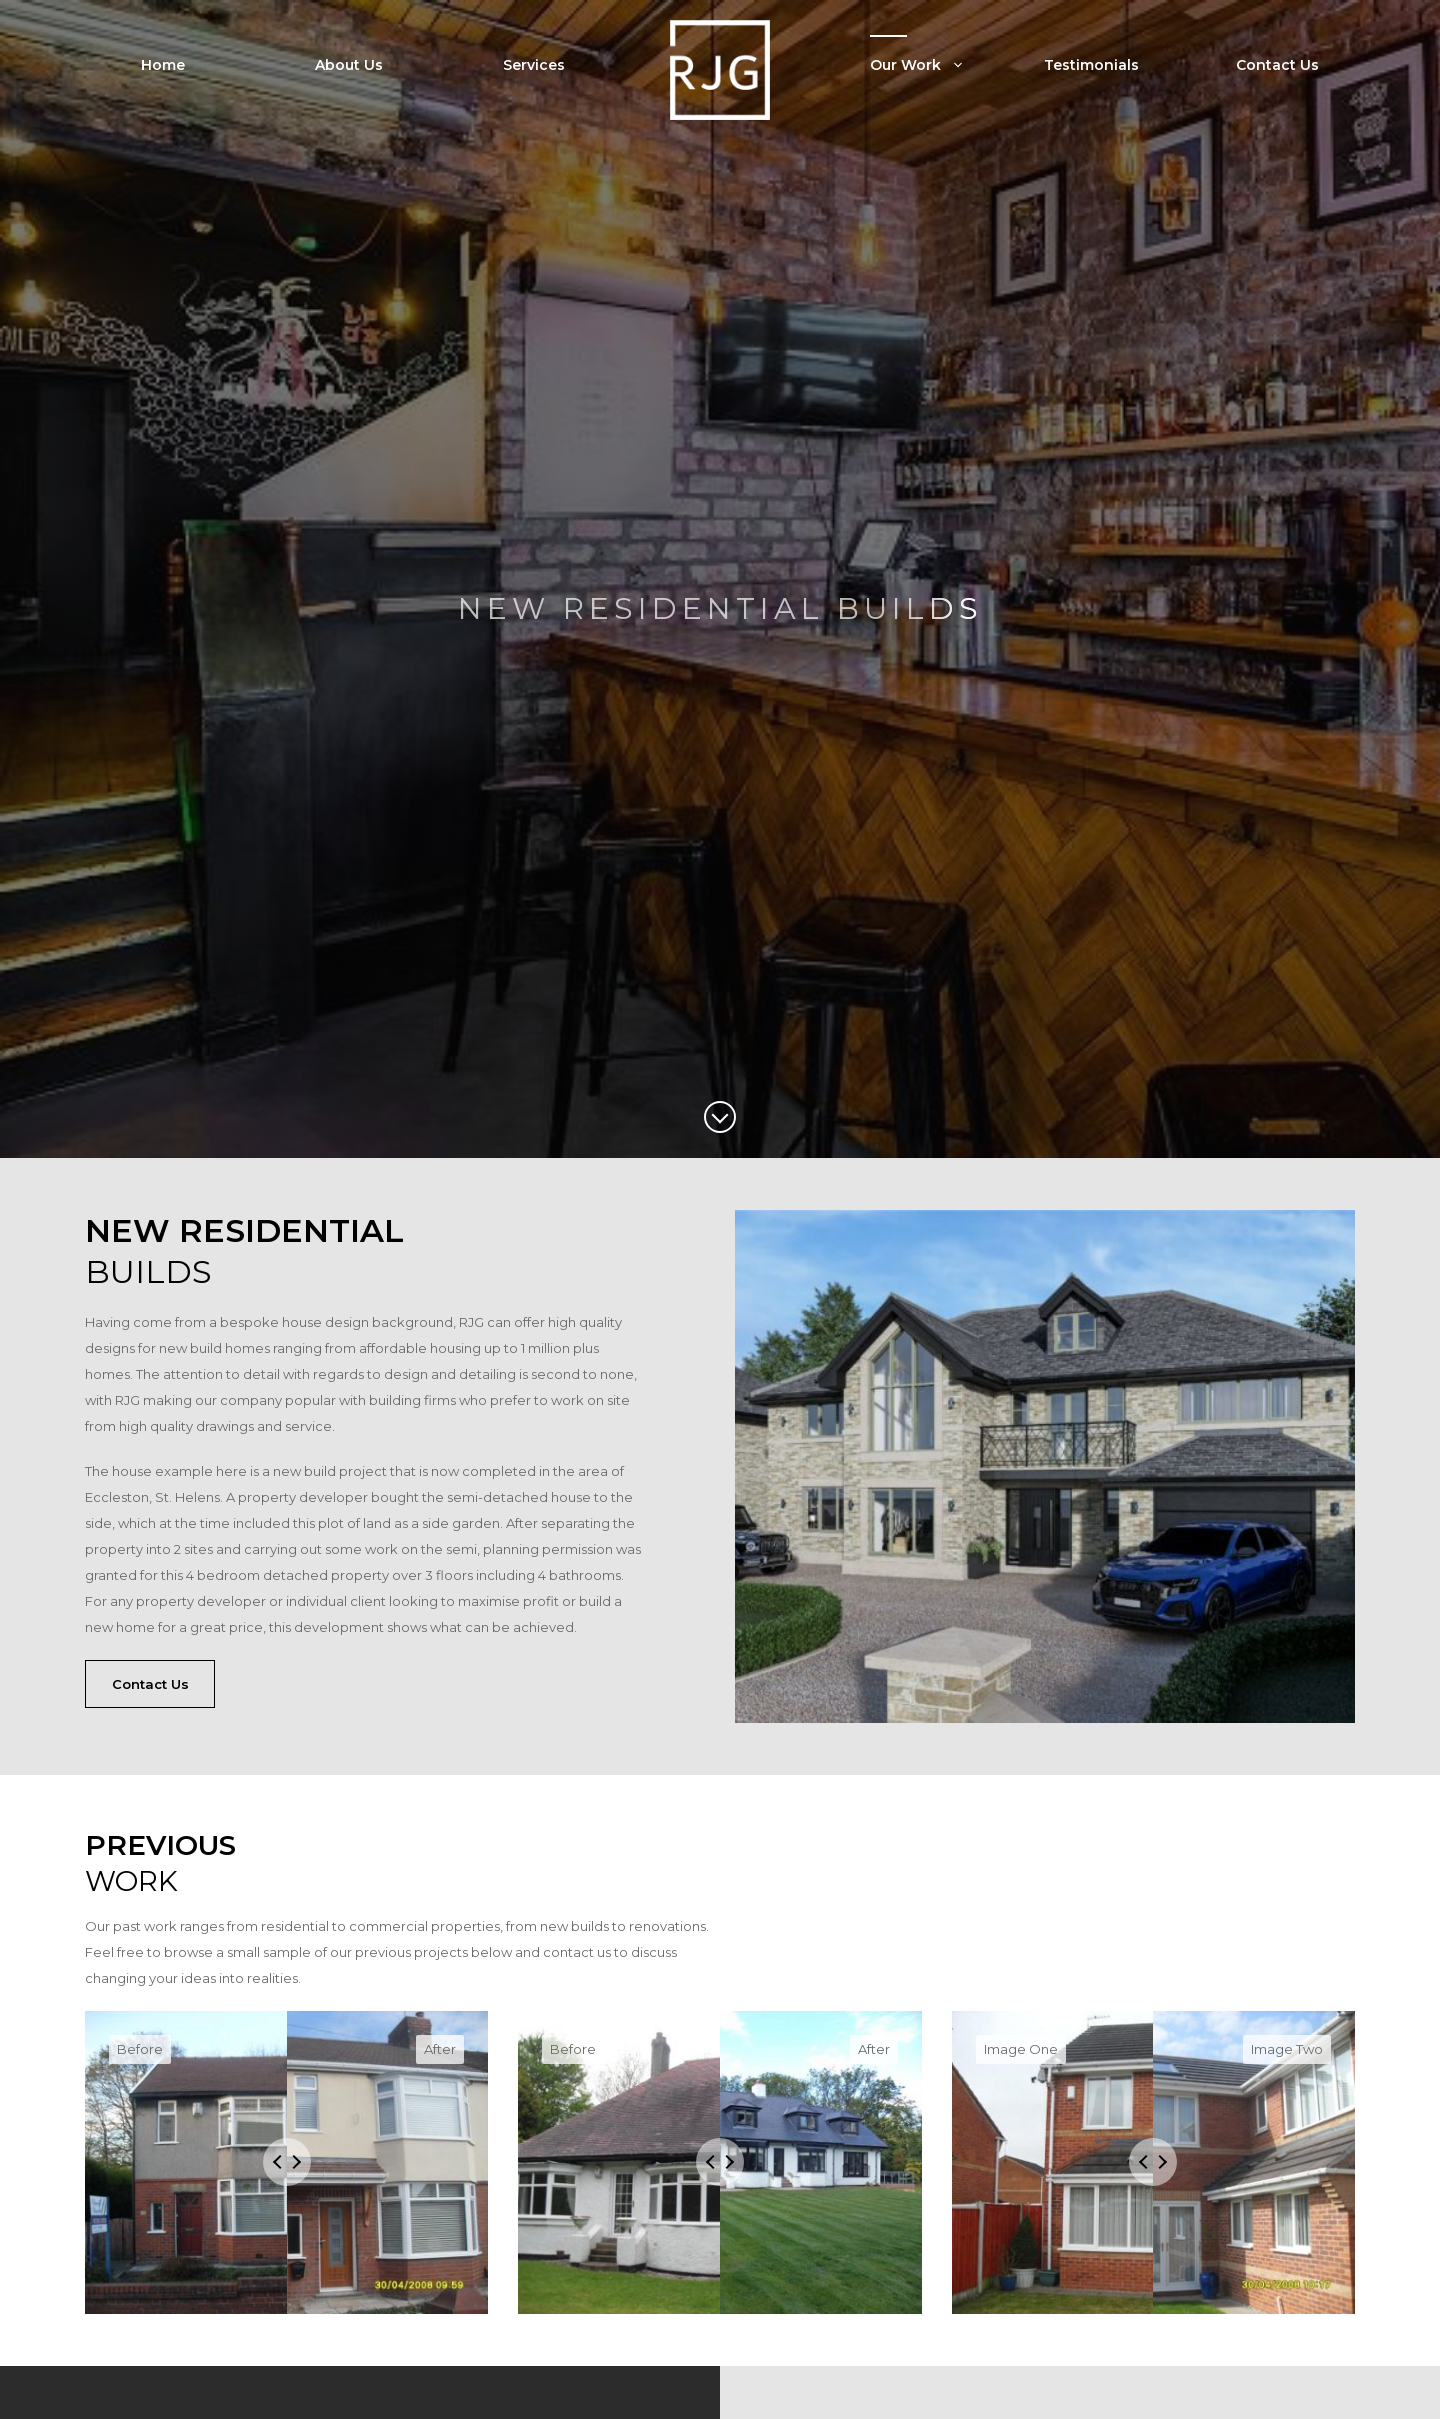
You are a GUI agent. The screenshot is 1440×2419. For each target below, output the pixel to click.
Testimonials (1091, 65)
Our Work (932, 65)
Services (534, 65)
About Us (349, 65)
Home (163, 65)
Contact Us (1277, 65)
